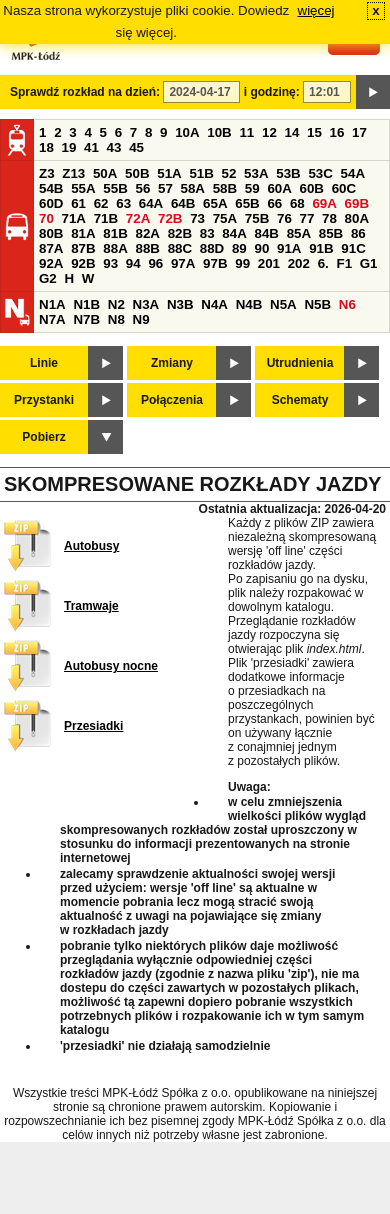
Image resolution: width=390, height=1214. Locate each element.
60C (344, 188)
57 (165, 188)
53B (288, 173)
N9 (141, 319)
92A (51, 263)
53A (256, 173)
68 (297, 203)
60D (51, 203)
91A (289, 248)
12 (269, 132)
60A (279, 188)
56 (142, 188)
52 (229, 173)
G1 (369, 263)
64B (183, 203)
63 (123, 203)
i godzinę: (272, 92)
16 (337, 132)
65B (247, 203)
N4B (249, 304)
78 (329, 218)
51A (169, 173)
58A (193, 188)
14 (292, 132)
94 (133, 263)
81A (83, 233)
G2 (48, 278)
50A (105, 173)
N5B (317, 304)
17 (359, 132)
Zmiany (172, 363)
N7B (86, 319)
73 (197, 218)
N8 (116, 319)
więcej (316, 10)
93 (110, 263)
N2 (116, 304)
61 (78, 203)
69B (357, 203)
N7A (52, 319)
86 (358, 233)
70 (46, 218)
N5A (283, 304)
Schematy (300, 400)
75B (257, 218)
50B (137, 173)
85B (331, 233)
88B (147, 248)
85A (299, 233)
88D (212, 248)
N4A (214, 304)
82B (180, 233)
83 (207, 233)
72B (170, 218)
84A (234, 233)
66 (274, 203)
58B (225, 188)
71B (106, 218)
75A (225, 218)
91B (321, 248)
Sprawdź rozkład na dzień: (85, 92)
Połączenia (172, 400)
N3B (180, 304)
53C (320, 173)
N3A (146, 304)
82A (147, 233)
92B (83, 263)
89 (239, 248)
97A (183, 263)
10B (219, 132)
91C (353, 248)
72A (138, 218)
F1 (344, 263)
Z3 (47, 173)
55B (115, 188)
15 (314, 132)
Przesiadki (93, 726)
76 (284, 218)
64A (151, 203)
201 (269, 263)
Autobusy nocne (111, 666)
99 (242, 263)
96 (155, 263)
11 (246, 132)
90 (261, 248)
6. (323, 263)
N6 (347, 304)
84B (266, 233)
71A (74, 218)
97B (215, 263)
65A (215, 203)
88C (180, 248)
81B (115, 233)
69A (324, 203)
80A (357, 218)
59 (252, 188)
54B (51, 188)
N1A (52, 304)
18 (46, 147)
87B (83, 248)
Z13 (73, 173)
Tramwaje (91, 606)
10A (187, 132)
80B (51, 233)
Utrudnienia (300, 363)
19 (69, 147)
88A (115, 248)
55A (83, 188)
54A (353, 173)
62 (101, 203)
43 (114, 147)
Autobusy (91, 546)
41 (91, 147)
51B (201, 173)
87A (51, 248)
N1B (86, 304)
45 (136, 147)
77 (307, 218)
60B (312, 188)
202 (299, 263)
